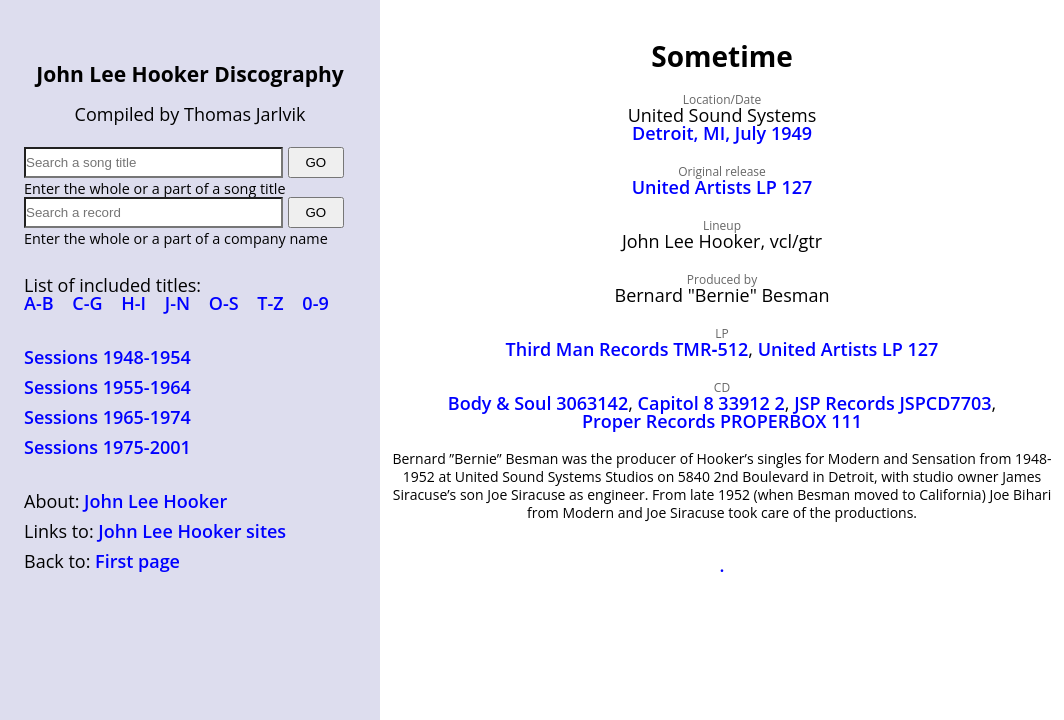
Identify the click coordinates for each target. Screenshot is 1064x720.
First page (137, 561)
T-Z (270, 303)
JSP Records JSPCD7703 (892, 403)
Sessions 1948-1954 (107, 357)
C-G (87, 303)
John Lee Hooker (155, 501)
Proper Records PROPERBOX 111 (722, 421)
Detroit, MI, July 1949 (722, 133)
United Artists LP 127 (722, 187)
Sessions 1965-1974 (107, 417)
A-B (39, 303)
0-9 (315, 303)
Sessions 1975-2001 (107, 447)
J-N (177, 303)
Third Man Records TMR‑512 (627, 349)
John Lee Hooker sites (192, 531)
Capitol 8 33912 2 (711, 403)
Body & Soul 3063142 (538, 403)
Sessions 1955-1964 (107, 387)
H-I (133, 303)
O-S (224, 303)
